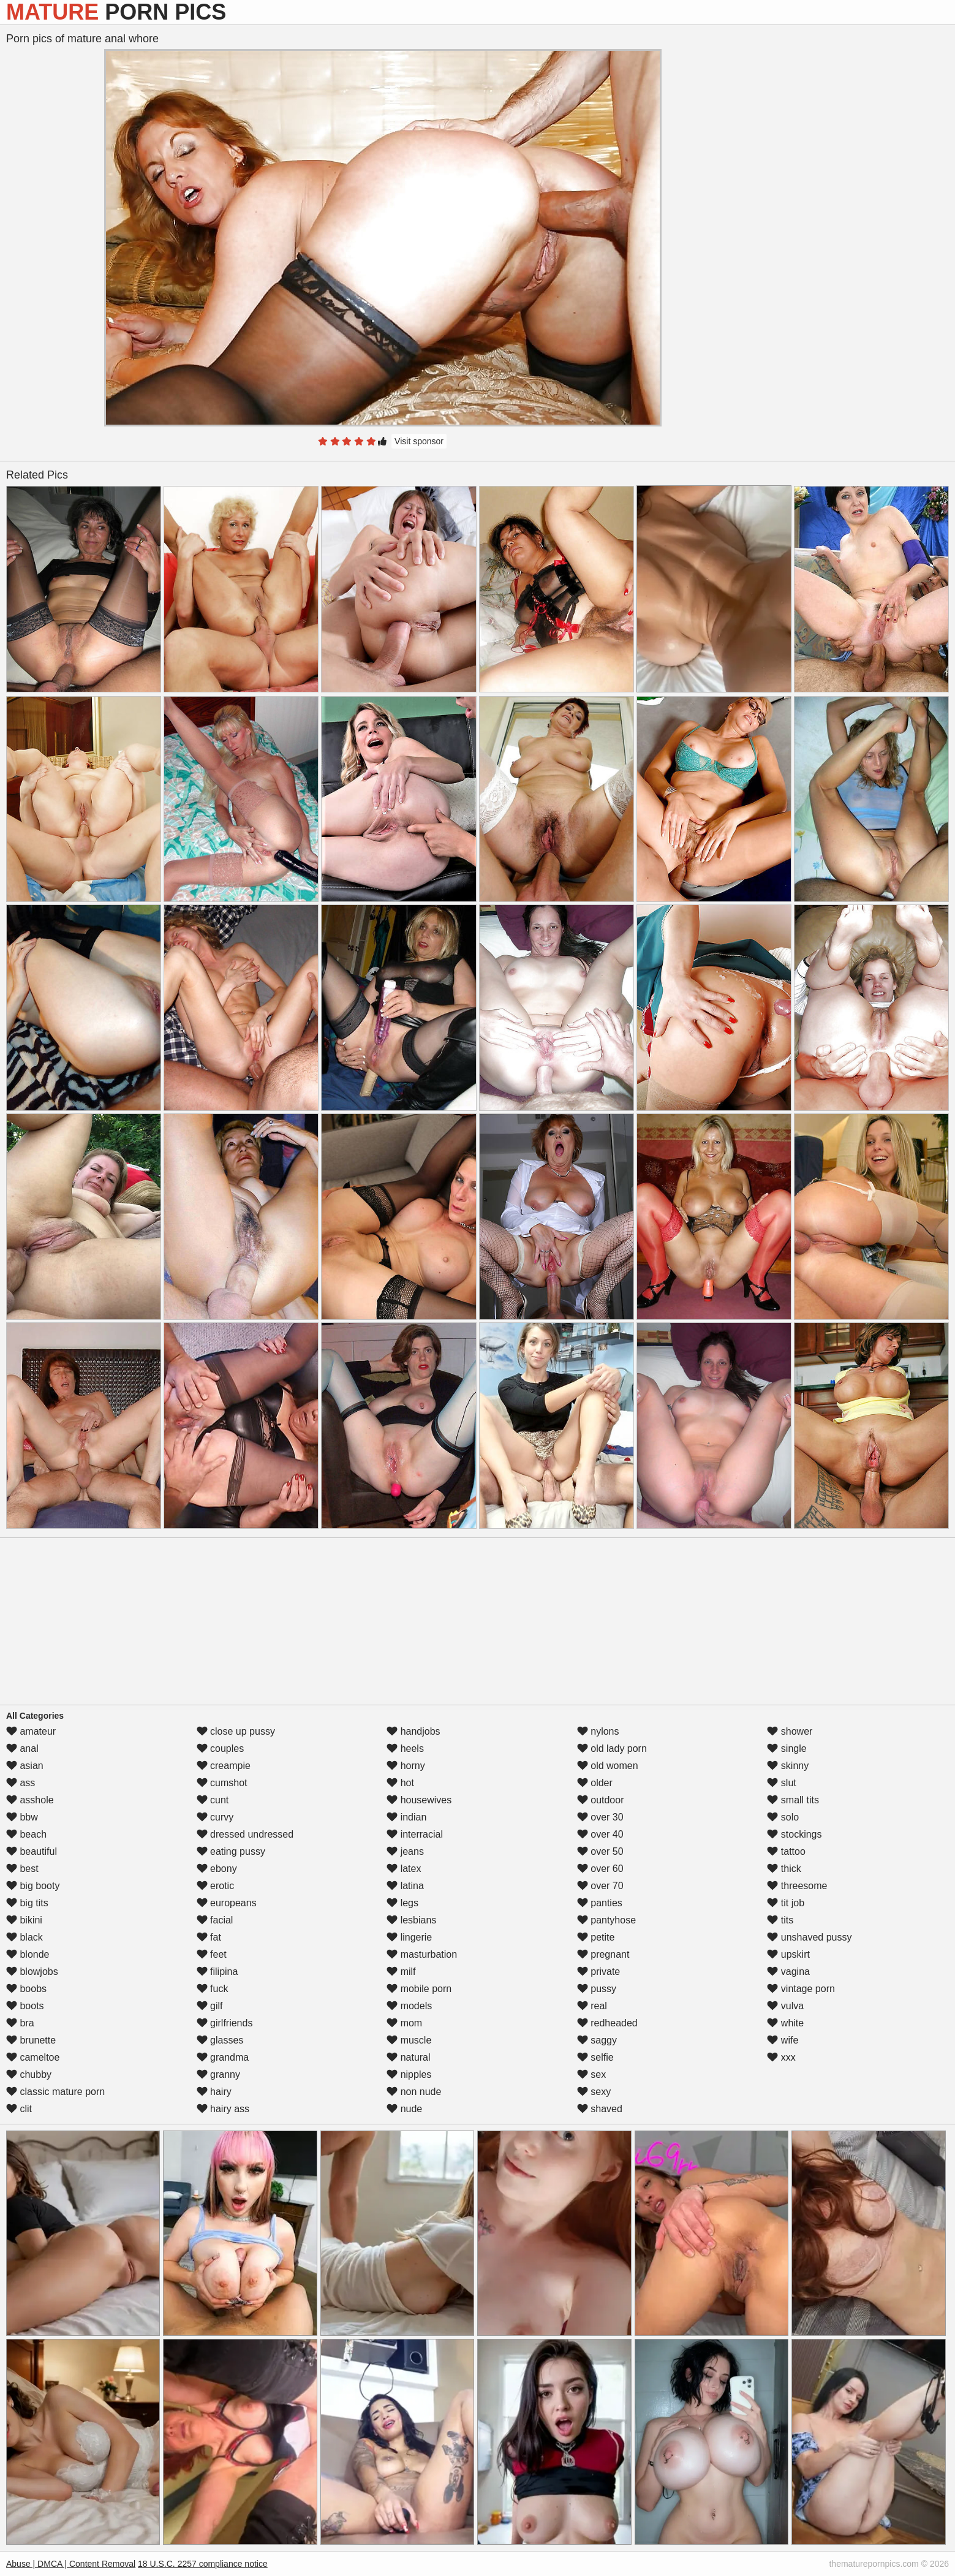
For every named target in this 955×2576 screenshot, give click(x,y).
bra (20, 2023)
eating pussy (231, 1851)
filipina (217, 1971)
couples (220, 1748)
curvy (215, 1817)
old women (607, 1765)
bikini (24, 1920)
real (592, 2006)
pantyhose (606, 1920)
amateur (31, 1731)
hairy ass (223, 2109)
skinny (788, 1765)
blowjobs (32, 1971)
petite (596, 1937)
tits (780, 1920)
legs (402, 1903)
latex (404, 1868)
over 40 (600, 1834)
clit (19, 2109)
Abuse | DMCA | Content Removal (70, 2564)
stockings (794, 1834)
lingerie (409, 1937)
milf (401, 1971)
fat (209, 1937)
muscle (409, 2040)
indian (406, 1817)
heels (405, 1748)
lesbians (411, 1920)
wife (782, 2040)
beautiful (31, 1851)
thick (784, 1868)
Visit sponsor (419, 441)
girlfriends (225, 2023)
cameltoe (32, 2057)
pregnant (603, 1954)
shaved (599, 2109)
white (785, 2023)
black (24, 1937)
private (598, 1971)
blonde (28, 1954)
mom (404, 2023)
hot (400, 1783)
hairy (214, 2091)
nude (404, 2109)
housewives (419, 1800)
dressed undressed (245, 1834)
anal (22, 1748)
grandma (223, 2057)
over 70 (600, 1886)
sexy (594, 2091)
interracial (415, 1834)
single (786, 1748)
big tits (27, 1903)
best (22, 1868)
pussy (596, 1988)
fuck (212, 1988)
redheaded (607, 2023)
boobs (26, 1988)
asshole (30, 1800)
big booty (32, 1886)
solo (783, 1817)
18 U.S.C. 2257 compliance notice (203, 2564)
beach (26, 1834)
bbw (22, 1817)
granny (218, 2074)
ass (20, 1783)
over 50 (600, 1851)
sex (591, 2074)
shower (789, 1731)
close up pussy (236, 1731)
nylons (598, 1731)
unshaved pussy (809, 1937)
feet (212, 1954)
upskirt (788, 1954)
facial (215, 1920)
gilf (210, 2006)
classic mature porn (55, 2091)
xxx (781, 2057)
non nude (414, 2091)
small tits (793, 1800)
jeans (405, 1851)
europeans (227, 1903)
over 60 (600, 1868)
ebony (217, 1868)
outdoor (600, 1800)
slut (781, 1783)
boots (25, 2006)
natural (408, 2057)
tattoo (786, 1851)
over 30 (600, 1817)
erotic (216, 1886)
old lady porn (612, 1748)
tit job (785, 1903)
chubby (28, 2074)
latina (405, 1886)
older (595, 1783)
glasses (220, 2040)
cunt (213, 1800)
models (409, 2006)
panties (599, 1903)
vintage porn (801, 1988)
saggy (597, 2040)
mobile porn (419, 1988)
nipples (409, 2074)
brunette (31, 2040)
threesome (797, 1886)
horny (406, 1765)
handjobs (413, 1731)
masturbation (422, 1954)
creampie (224, 1765)
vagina (788, 1971)
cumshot (222, 1783)
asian (24, 1765)
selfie (595, 2057)
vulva (785, 2006)
